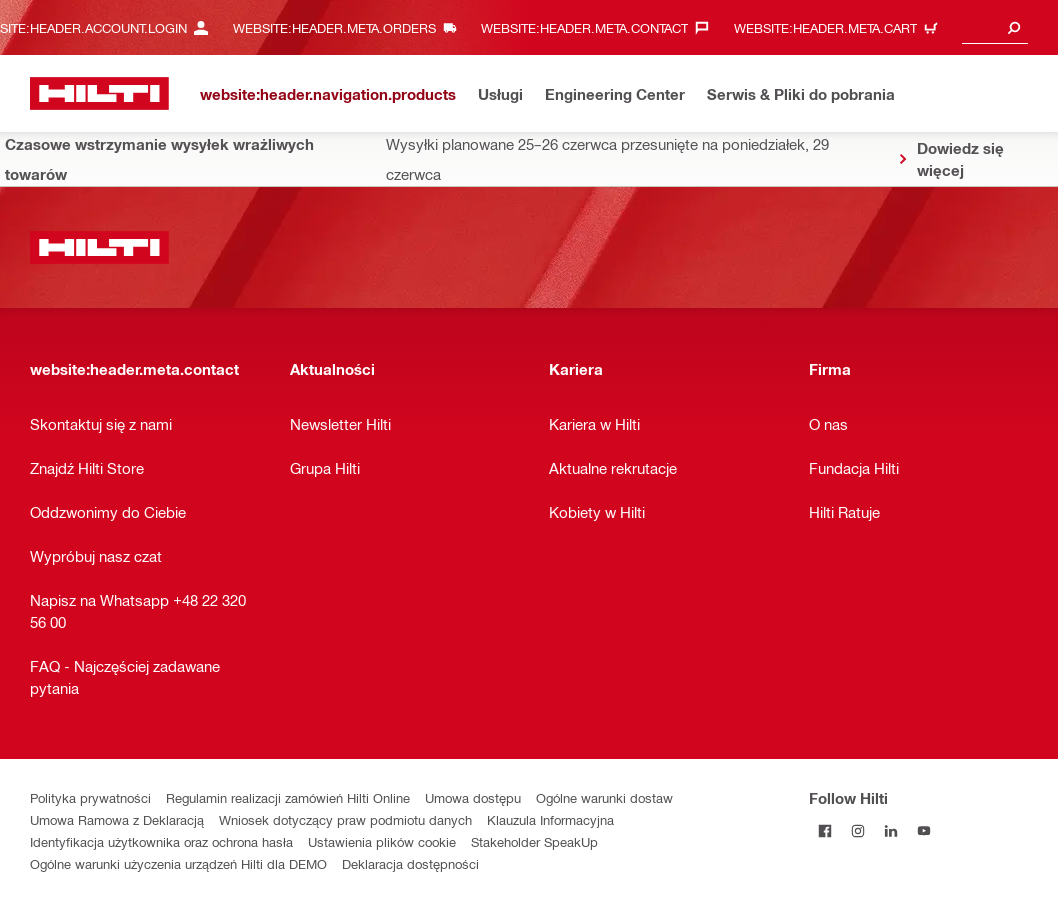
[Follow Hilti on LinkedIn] (891, 830)
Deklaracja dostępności (410, 863)
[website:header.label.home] (99, 93)
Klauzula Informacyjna (550, 819)
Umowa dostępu (473, 797)
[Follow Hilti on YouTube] (924, 830)
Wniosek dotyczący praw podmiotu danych (345, 819)
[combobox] (995, 27)
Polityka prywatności (90, 797)
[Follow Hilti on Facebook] (825, 830)
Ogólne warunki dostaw (604, 797)
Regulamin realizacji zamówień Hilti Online (288, 797)
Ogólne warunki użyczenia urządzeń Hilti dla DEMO (178, 863)
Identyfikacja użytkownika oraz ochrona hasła (161, 841)
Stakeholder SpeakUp (534, 841)
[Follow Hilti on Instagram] (858, 830)
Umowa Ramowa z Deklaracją (117, 819)
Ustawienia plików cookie (382, 841)
